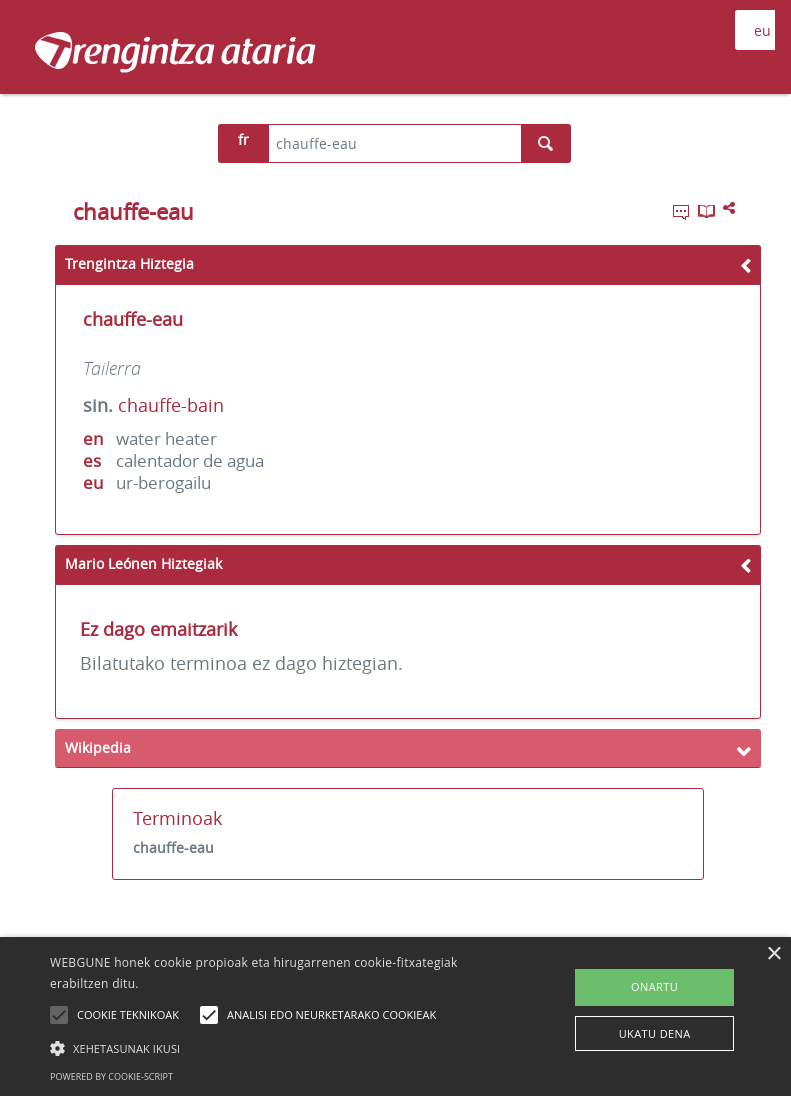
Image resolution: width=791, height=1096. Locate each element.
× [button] (773, 954)
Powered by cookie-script (111, 1076)
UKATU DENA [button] (655, 1033)
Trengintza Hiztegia (129, 263)
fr (243, 139)
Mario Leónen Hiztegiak (143, 563)
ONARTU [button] (654, 986)
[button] (274, 1048)
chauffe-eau (173, 847)
